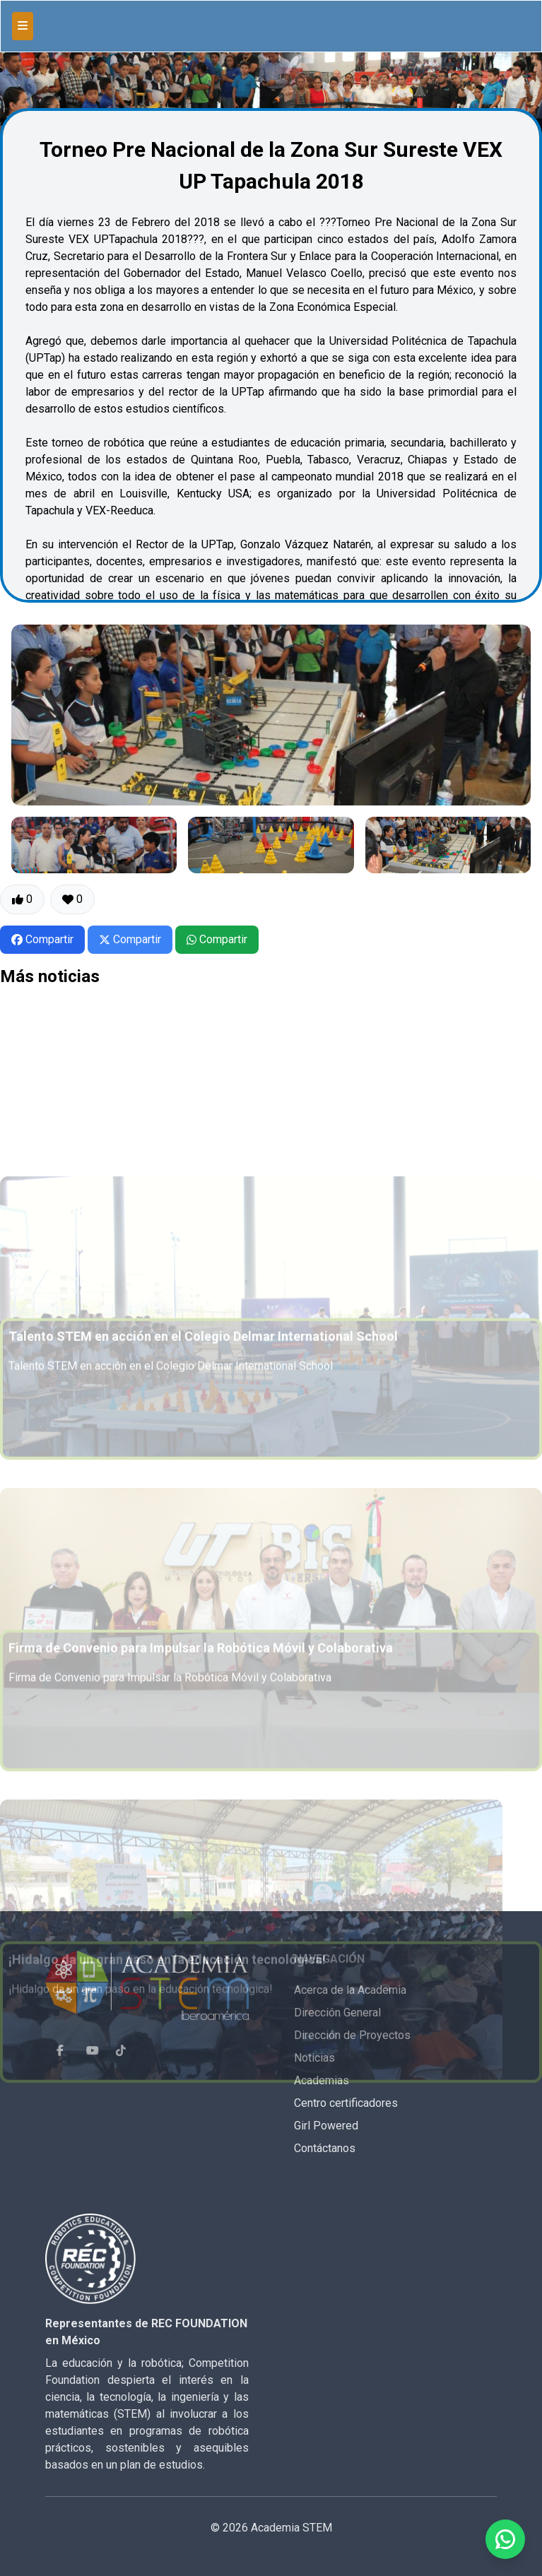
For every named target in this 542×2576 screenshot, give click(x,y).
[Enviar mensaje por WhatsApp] (505, 2539)
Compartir (42, 939)
